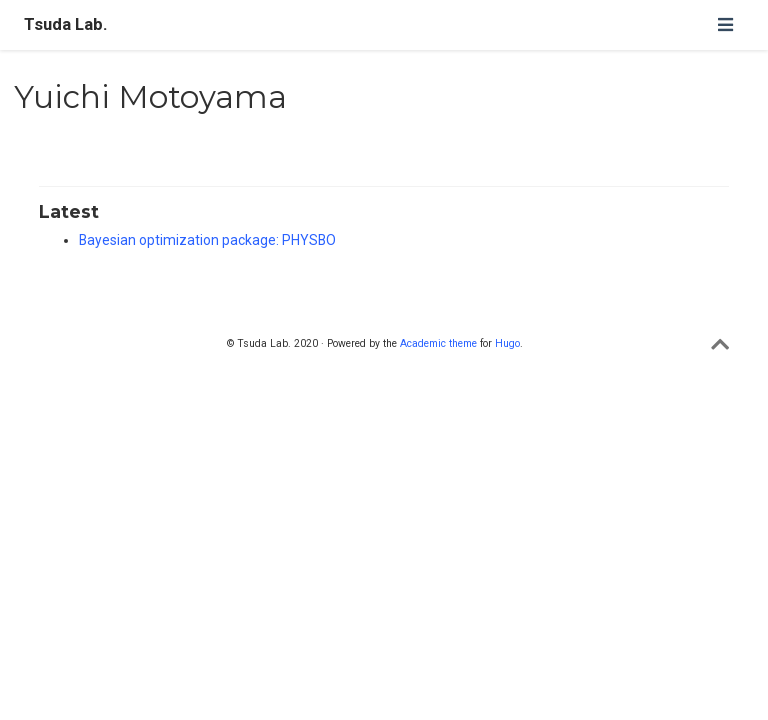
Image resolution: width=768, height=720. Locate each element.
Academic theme (438, 343)
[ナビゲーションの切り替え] (725, 24)
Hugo (507, 343)
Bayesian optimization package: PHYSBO (207, 240)
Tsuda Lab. (66, 24)
